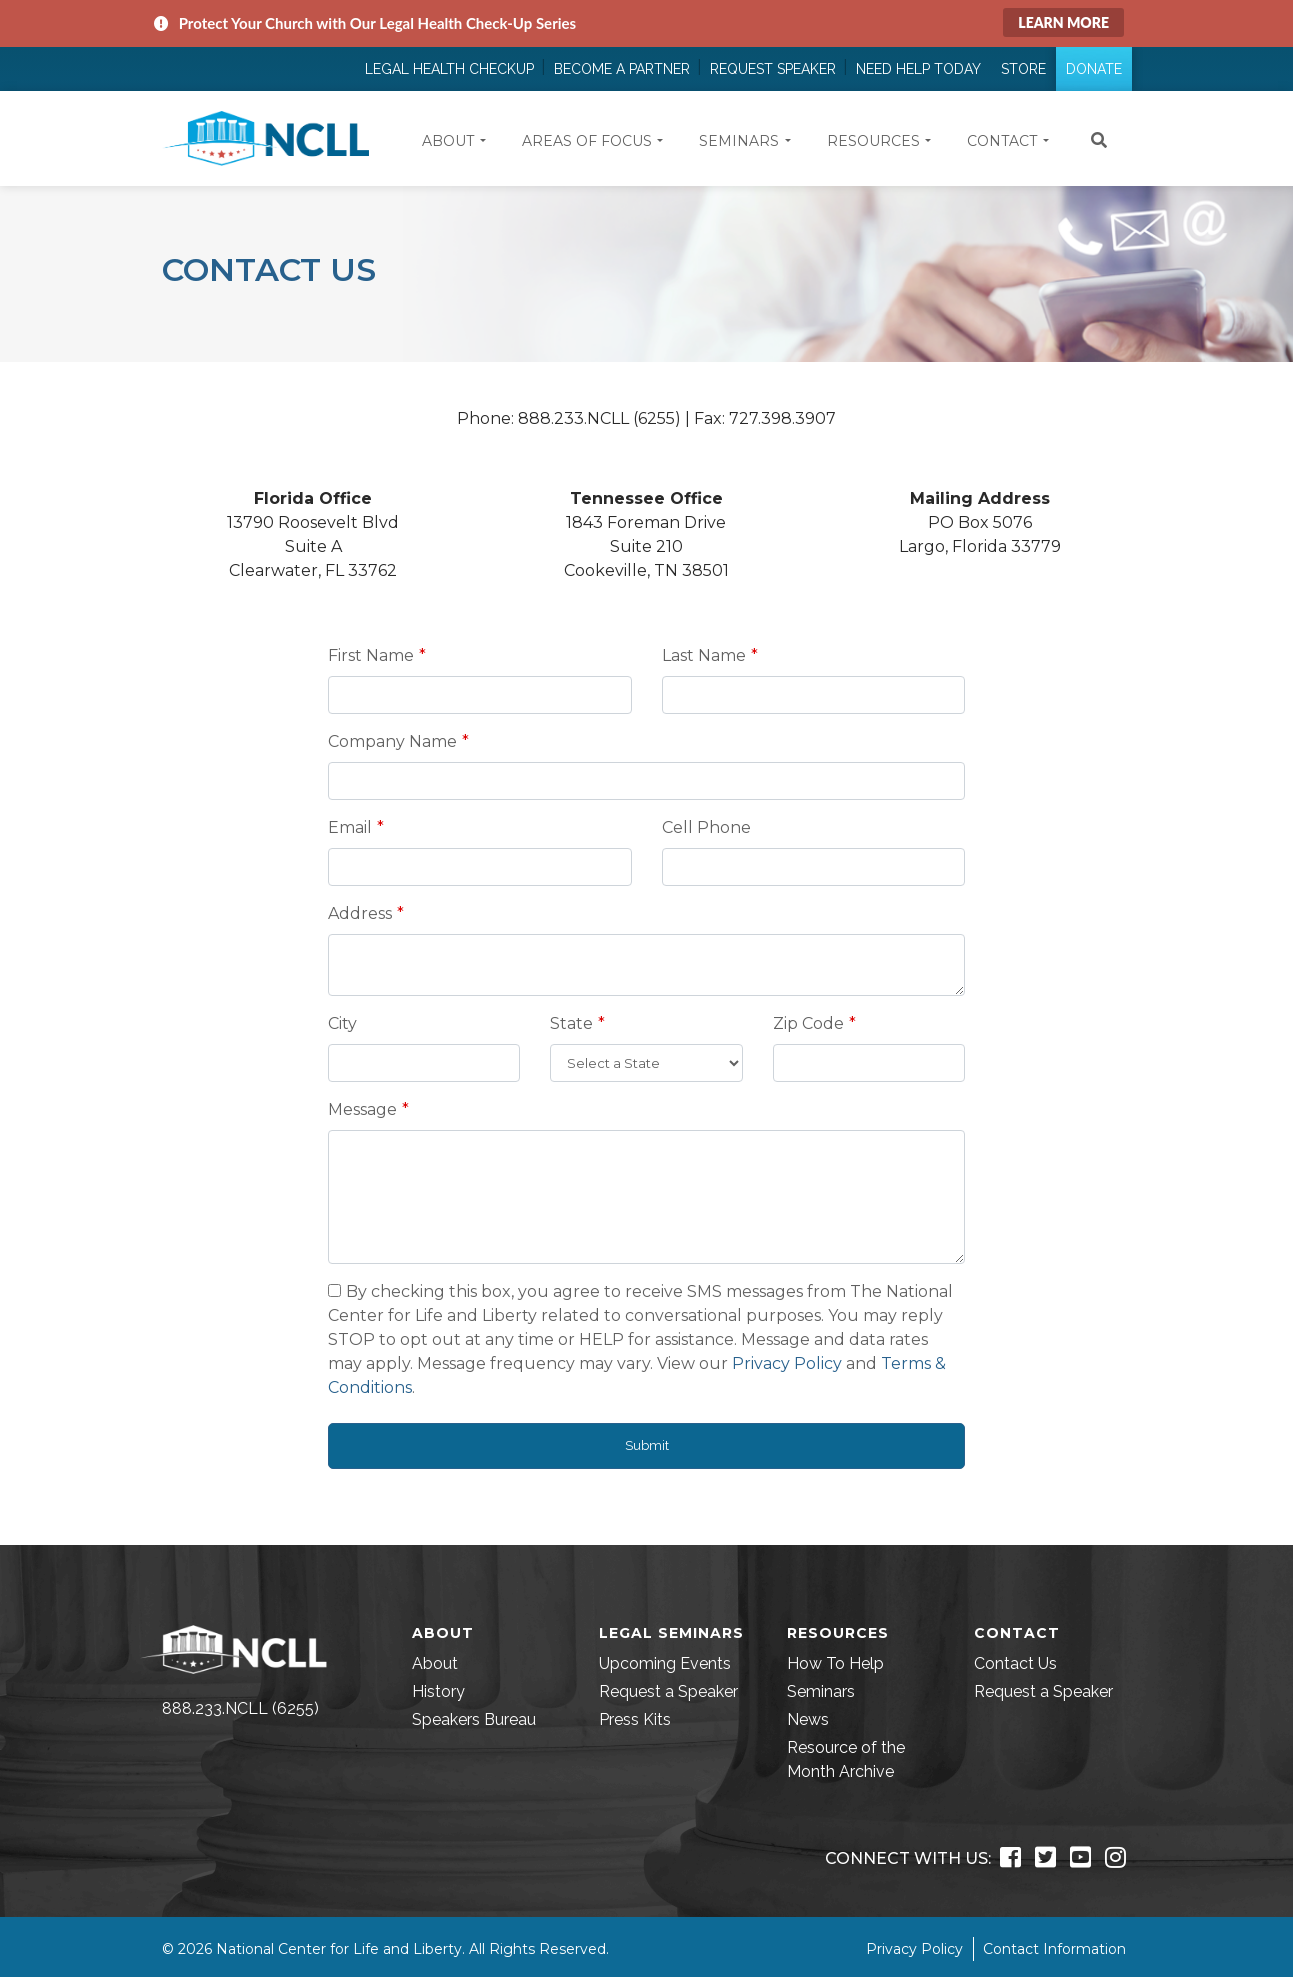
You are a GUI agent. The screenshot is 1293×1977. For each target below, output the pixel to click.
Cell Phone (706, 827)
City (342, 1023)
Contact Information (1054, 1949)
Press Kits (635, 1719)
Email (350, 827)
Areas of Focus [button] (587, 141)
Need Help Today (918, 69)
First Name (371, 655)
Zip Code (808, 1023)
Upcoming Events (665, 1663)
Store (1023, 69)
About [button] (448, 141)
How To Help (835, 1663)
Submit (647, 1445)
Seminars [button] (739, 141)
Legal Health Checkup (449, 69)
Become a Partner (622, 69)
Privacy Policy (787, 1363)
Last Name (704, 655)
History (438, 1691)
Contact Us (1015, 1663)
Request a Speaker (668, 1691)
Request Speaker (773, 69)
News (808, 1719)
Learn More (1063, 22)
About (435, 1663)
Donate (1094, 69)
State (571, 1023)
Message (362, 1109)
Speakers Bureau (474, 1719)
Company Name (392, 741)
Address (360, 913)
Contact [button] (1002, 141)
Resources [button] (873, 141)
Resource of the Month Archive (846, 1759)
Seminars (821, 1691)
